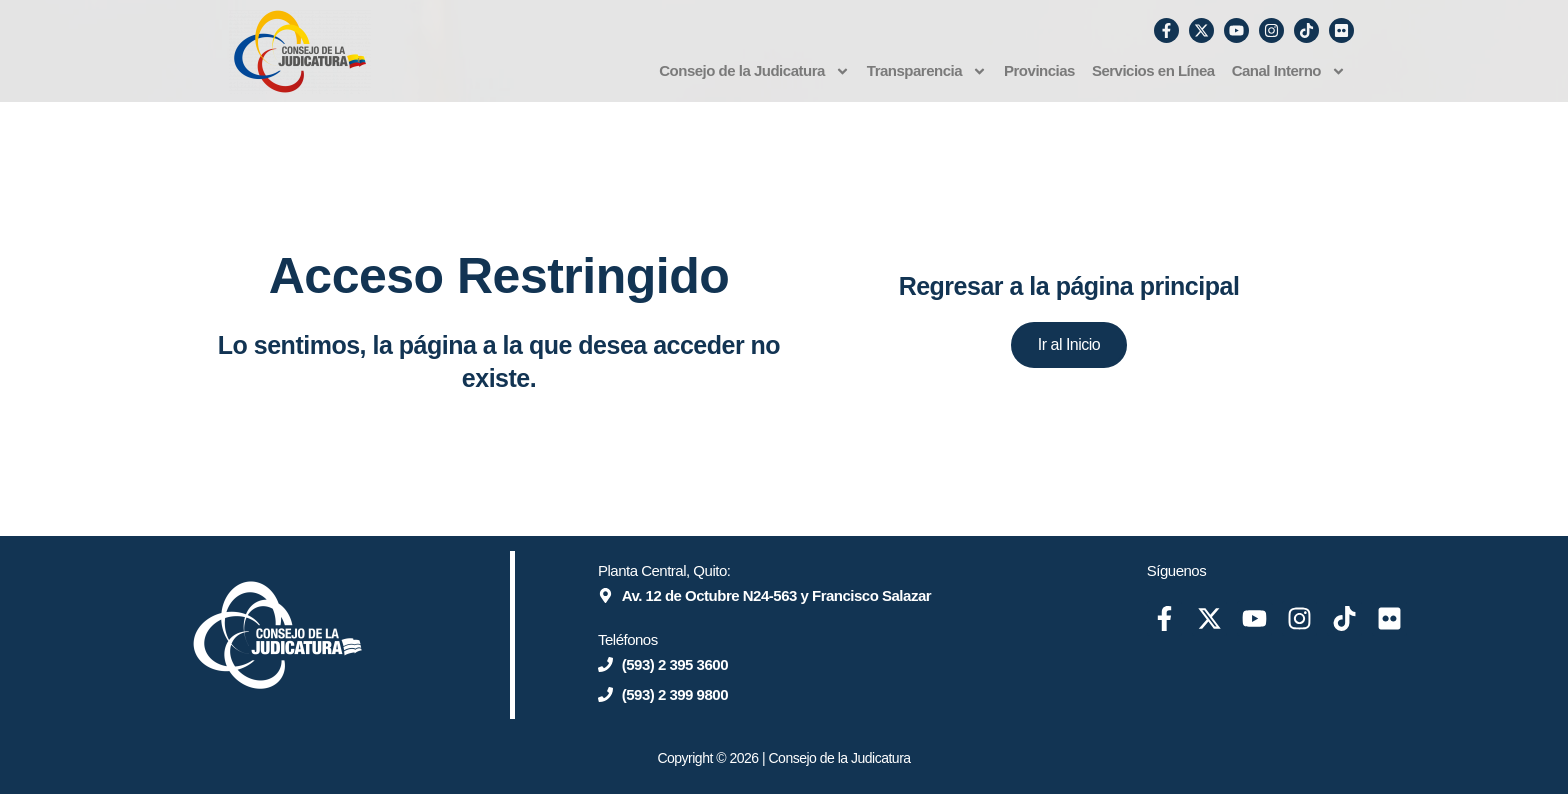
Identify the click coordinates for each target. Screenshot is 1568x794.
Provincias (1039, 70)
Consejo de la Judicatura (754, 71)
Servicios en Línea (1153, 70)
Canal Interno (1289, 71)
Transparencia (927, 71)
